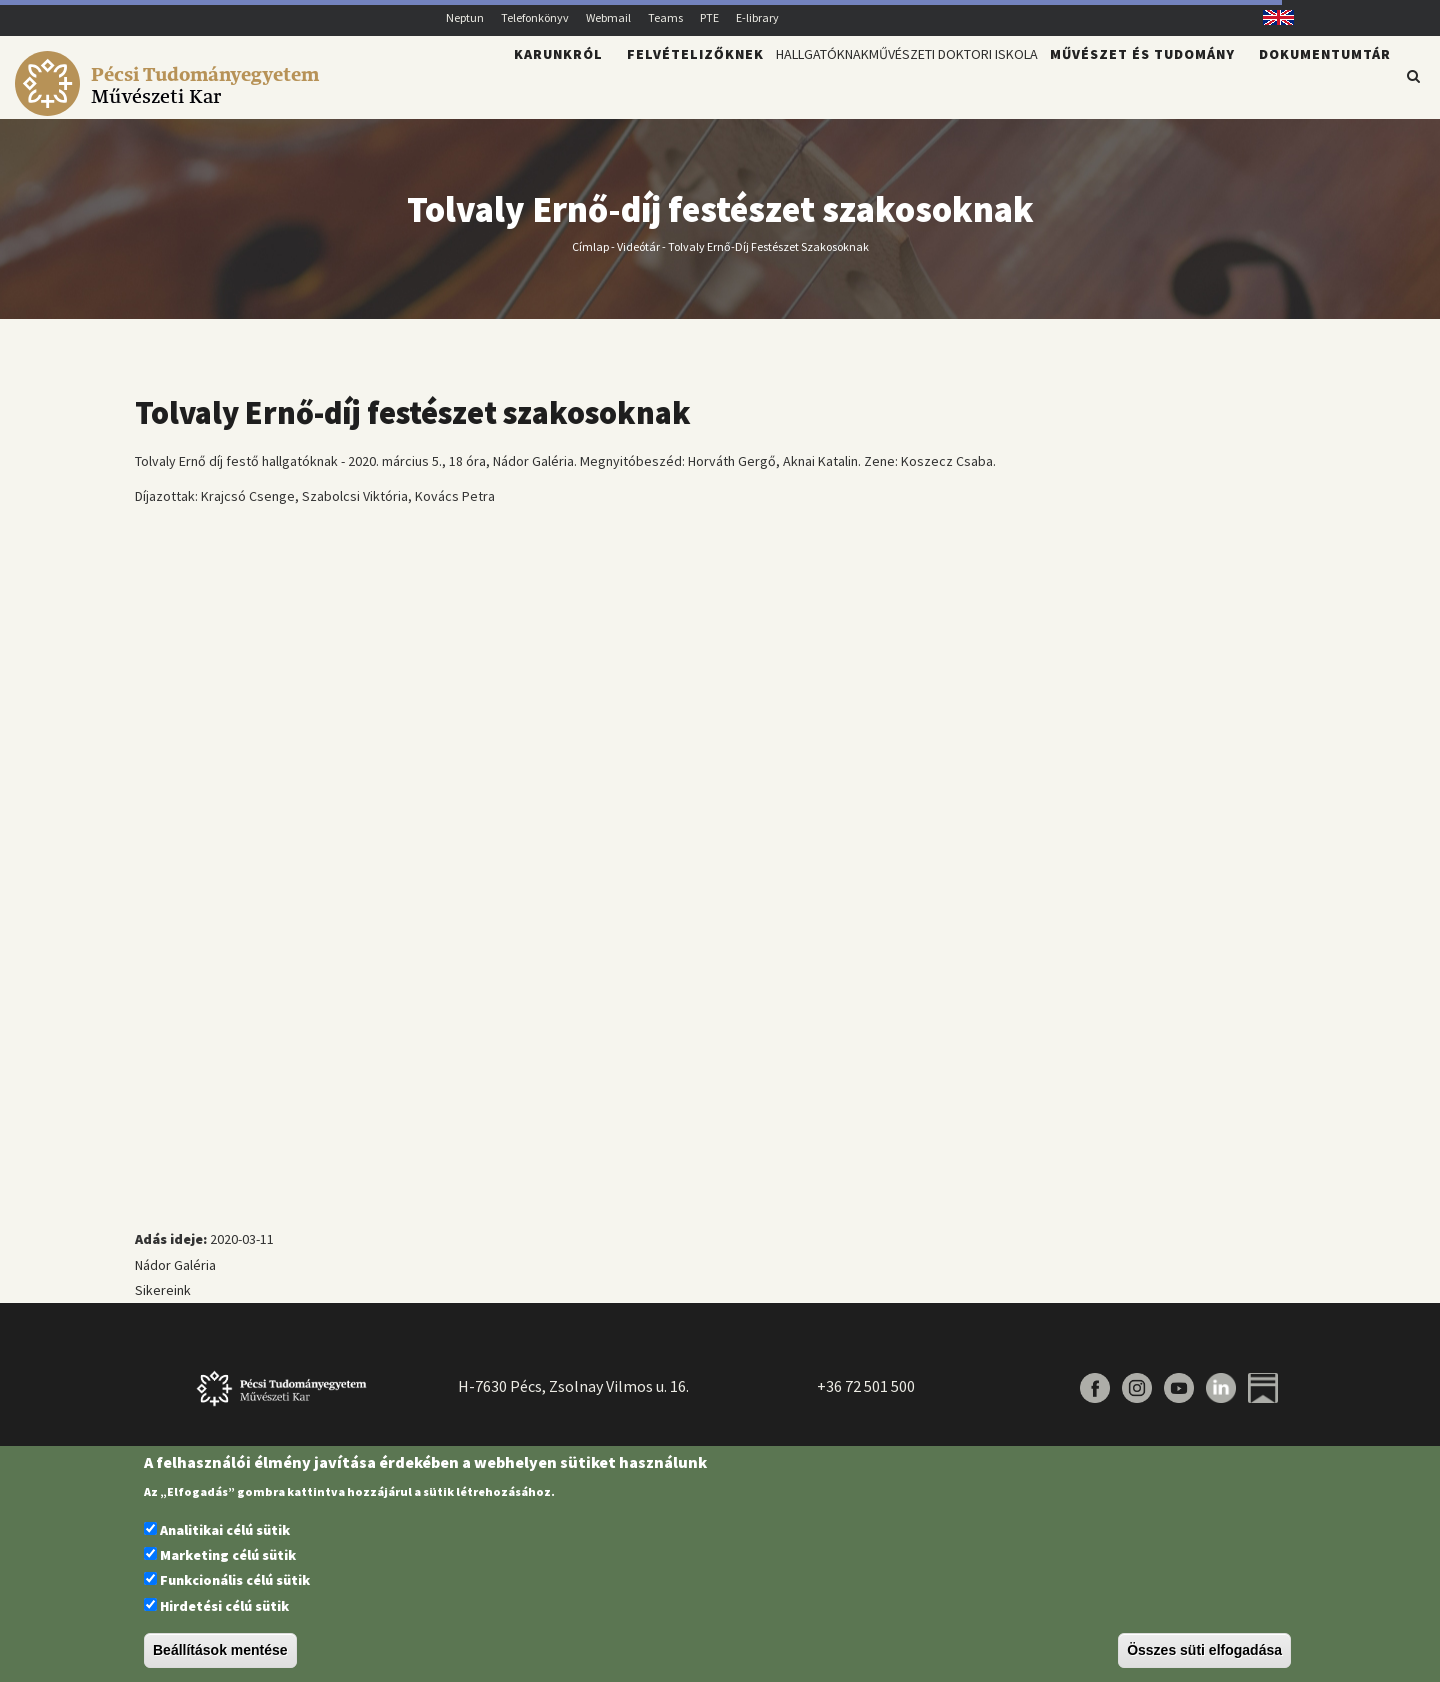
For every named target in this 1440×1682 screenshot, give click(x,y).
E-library (757, 17)
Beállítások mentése (220, 1650)
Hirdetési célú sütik (224, 1606)
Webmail (608, 17)
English (1271, 17)
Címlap (590, 257)
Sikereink (163, 1302)
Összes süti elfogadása (1204, 1650)
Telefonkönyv (535, 17)
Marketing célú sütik (228, 1555)
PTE (709, 17)
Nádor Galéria (175, 1277)
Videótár (638, 257)
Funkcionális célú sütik (235, 1580)
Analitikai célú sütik (225, 1530)
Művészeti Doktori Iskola (920, 86)
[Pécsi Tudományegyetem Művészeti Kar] (170, 106)
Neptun (465, 17)
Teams (665, 17)
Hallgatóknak (733, 86)
